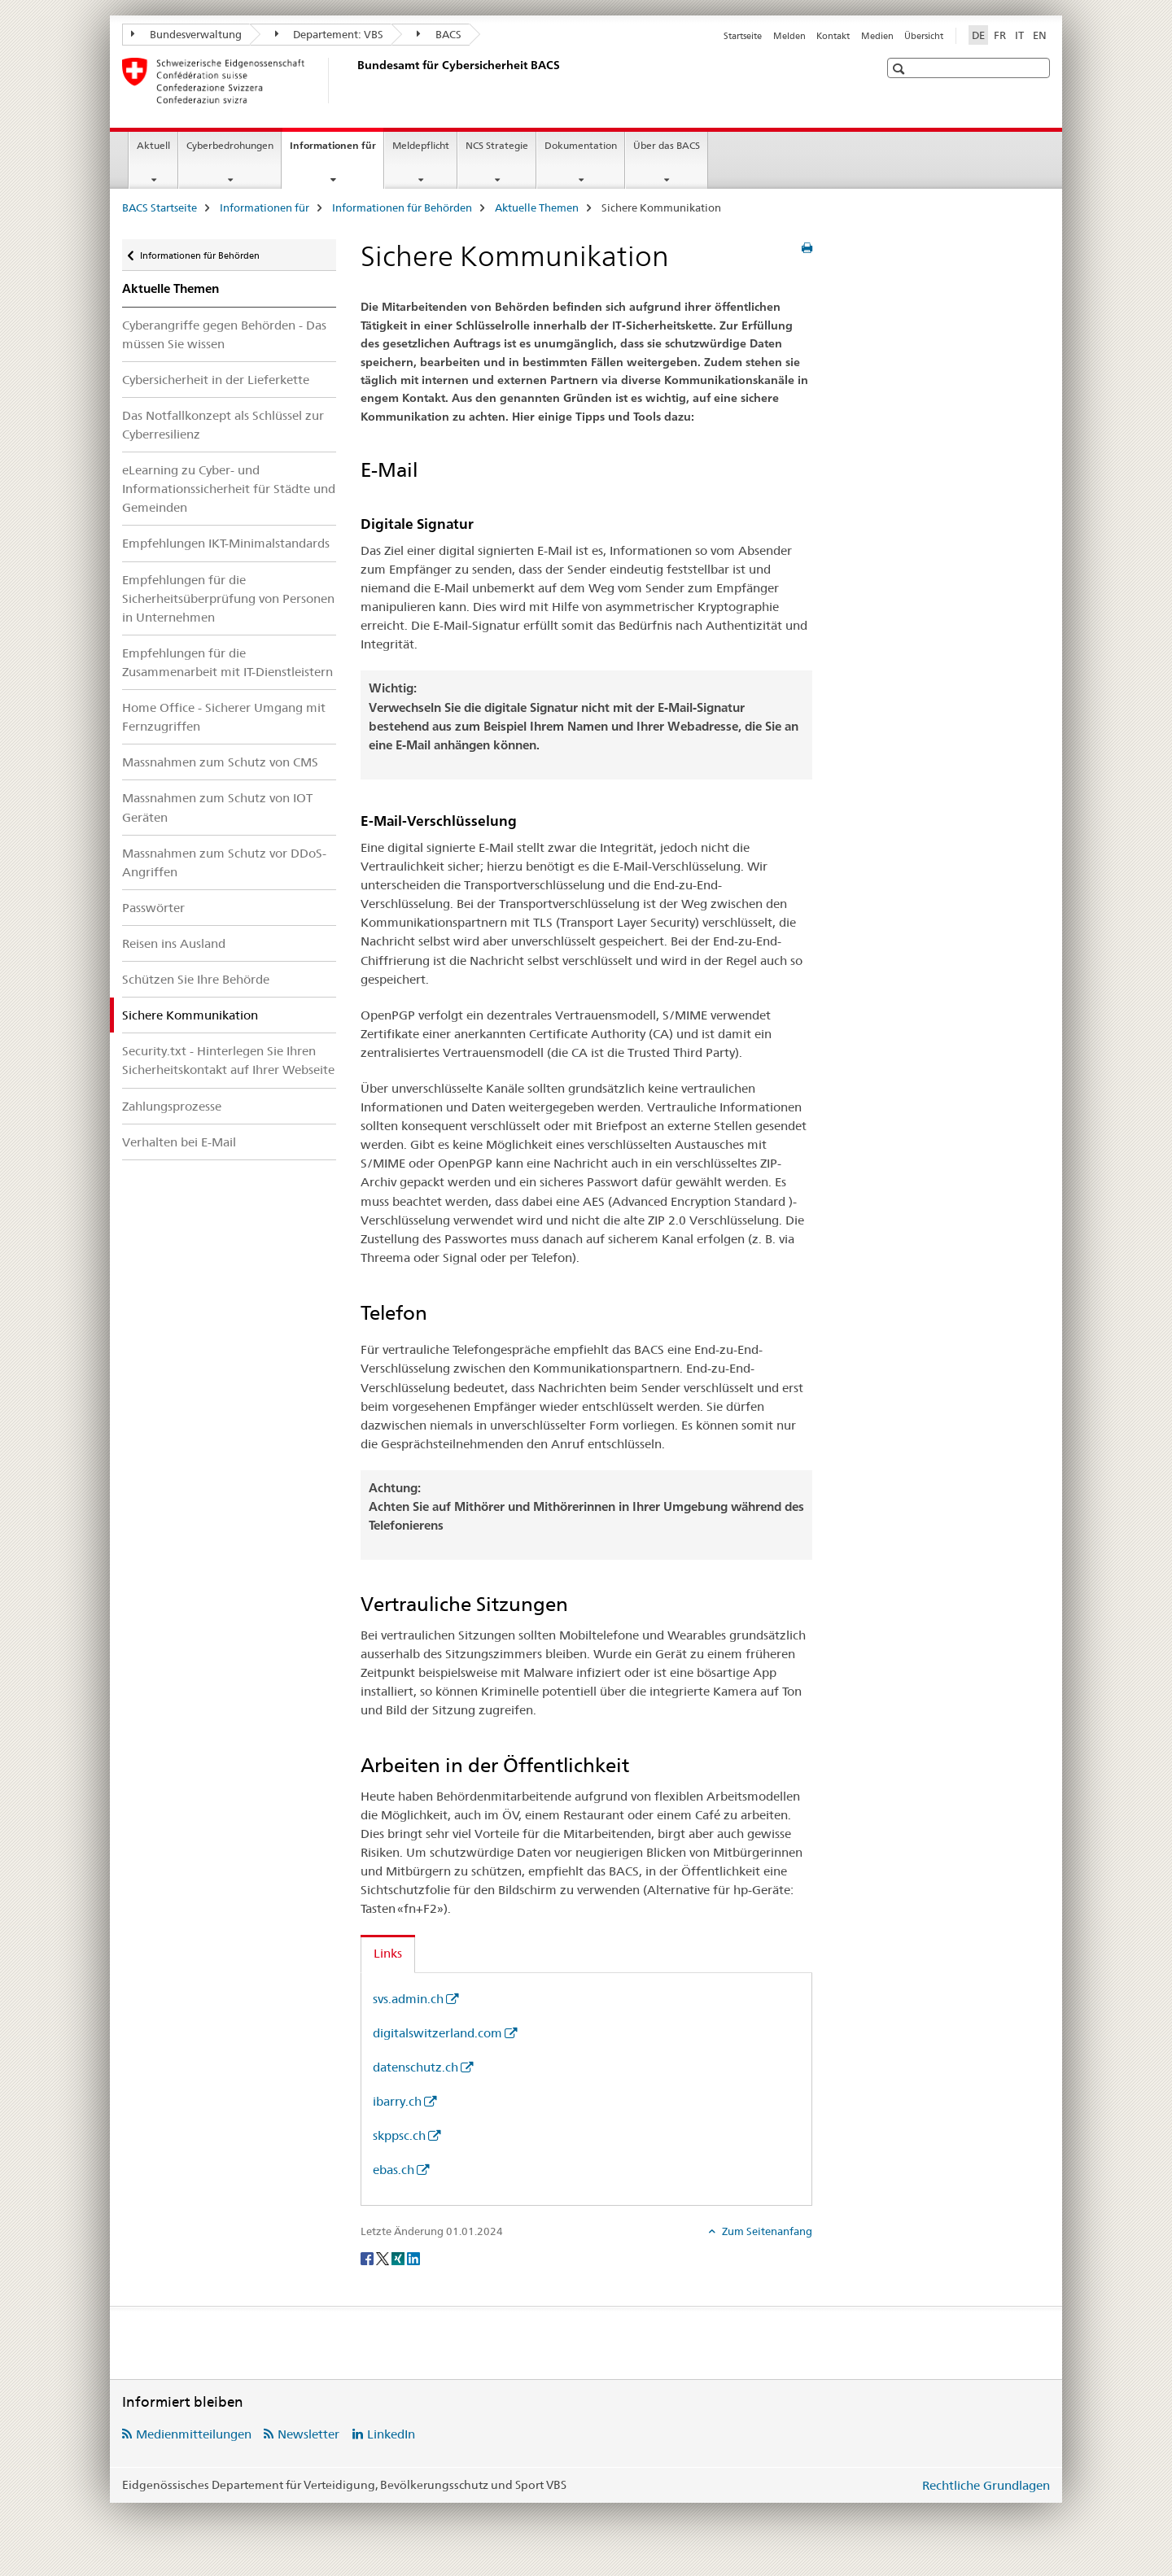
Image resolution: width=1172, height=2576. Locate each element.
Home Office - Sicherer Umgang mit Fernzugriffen (224, 717)
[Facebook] (368, 2257)
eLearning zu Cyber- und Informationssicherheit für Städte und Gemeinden (228, 488)
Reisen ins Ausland (173, 943)
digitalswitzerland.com (437, 2033)
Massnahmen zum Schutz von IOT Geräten (217, 807)
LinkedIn (391, 2434)
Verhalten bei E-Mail (179, 1142)
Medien (877, 35)
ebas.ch (393, 2169)
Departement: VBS (329, 34)
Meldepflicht (420, 145)
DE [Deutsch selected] (978, 34)
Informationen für (336, 150)
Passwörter (153, 907)
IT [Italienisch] (1019, 34)
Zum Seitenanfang (765, 2231)
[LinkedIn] (413, 2257)
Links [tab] (388, 1953)
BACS (439, 34)
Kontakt (833, 35)
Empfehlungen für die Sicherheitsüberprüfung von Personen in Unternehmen (228, 598)
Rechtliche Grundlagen (986, 2485)
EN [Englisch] (1040, 34)
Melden (789, 35)
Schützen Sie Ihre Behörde (195, 979)
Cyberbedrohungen (229, 145)
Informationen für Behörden (402, 207)
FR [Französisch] (1000, 34)
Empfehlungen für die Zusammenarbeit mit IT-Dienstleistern (227, 662)
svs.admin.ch (408, 1998)
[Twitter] (383, 2257)
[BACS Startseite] (354, 80)
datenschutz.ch (415, 2067)
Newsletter (308, 2434)
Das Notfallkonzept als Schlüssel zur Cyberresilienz (223, 425)
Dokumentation (580, 145)
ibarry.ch (397, 2101)
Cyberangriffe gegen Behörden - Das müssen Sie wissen (224, 334)
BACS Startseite (159, 207)
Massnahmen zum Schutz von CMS (220, 762)
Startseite (743, 35)
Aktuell (153, 145)
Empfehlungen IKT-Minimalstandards (226, 543)
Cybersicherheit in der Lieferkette (215, 379)
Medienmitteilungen (193, 2434)
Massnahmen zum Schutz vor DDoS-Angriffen (224, 862)
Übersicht (923, 35)
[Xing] (399, 2257)
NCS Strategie (497, 145)
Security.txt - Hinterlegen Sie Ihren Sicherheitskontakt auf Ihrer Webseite (228, 1060)
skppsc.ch (399, 2135)
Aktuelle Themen (537, 207)
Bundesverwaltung (186, 34)
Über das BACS (666, 145)
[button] (901, 69)
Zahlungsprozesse (171, 1106)
